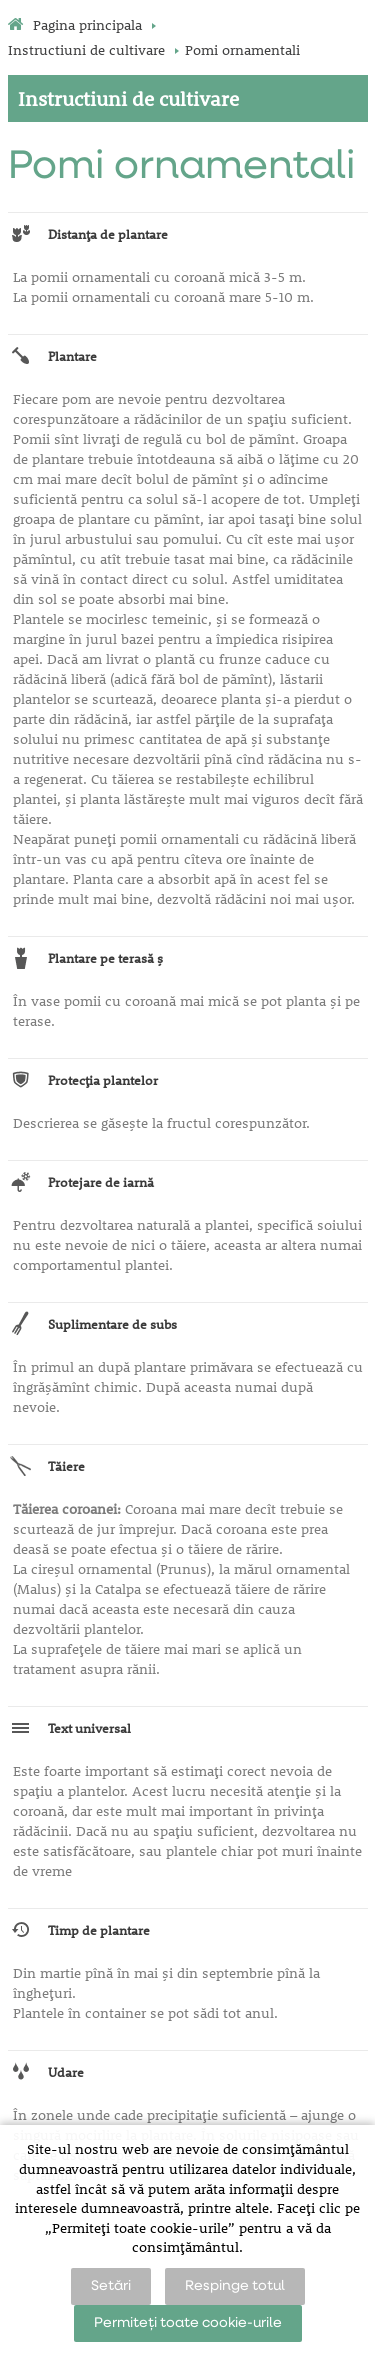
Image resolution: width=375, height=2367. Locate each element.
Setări (111, 2286)
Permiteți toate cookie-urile (188, 2323)
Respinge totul (235, 2286)
